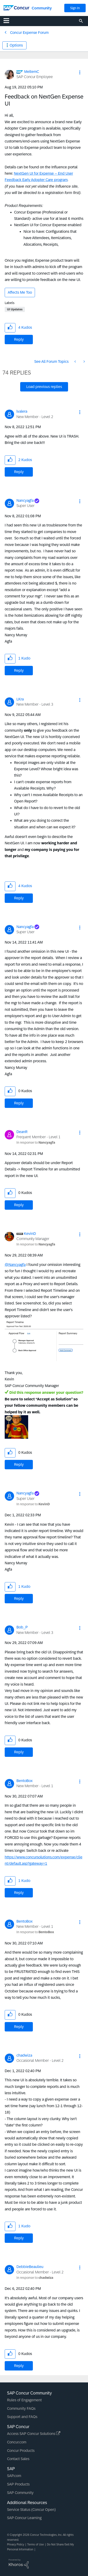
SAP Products (18, 2484)
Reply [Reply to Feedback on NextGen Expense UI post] (19, 339)
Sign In (75, 8)
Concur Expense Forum (29, 33)
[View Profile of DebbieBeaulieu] (29, 2267)
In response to (35, 1142)
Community (42, 8)
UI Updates (15, 309)
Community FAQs (21, 2408)
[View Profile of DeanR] (21, 1132)
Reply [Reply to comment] (19, 472)
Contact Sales (18, 2459)
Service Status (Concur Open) (31, 2510)
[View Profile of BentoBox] (24, 1781)
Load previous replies (44, 387)
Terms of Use (35, 2544)
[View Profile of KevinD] (30, 1234)
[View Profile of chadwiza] (24, 2055)
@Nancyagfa (15, 1265)
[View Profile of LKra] (20, 699)
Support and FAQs (22, 2417)
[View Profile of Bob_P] (22, 1627)
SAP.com (14, 2476)
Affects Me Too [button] (20, 292)
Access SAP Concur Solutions (33, 2434)
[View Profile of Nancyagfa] (25, 500)
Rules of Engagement (24, 2400)
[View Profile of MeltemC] (31, 72)
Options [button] (16, 45)
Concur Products (20, 2451)
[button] (80, 72)
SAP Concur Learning (24, 2518)
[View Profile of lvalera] (21, 411)
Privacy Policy (15, 2544)
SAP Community (20, 2493)
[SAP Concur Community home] (16, 7)
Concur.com (16, 2442)
